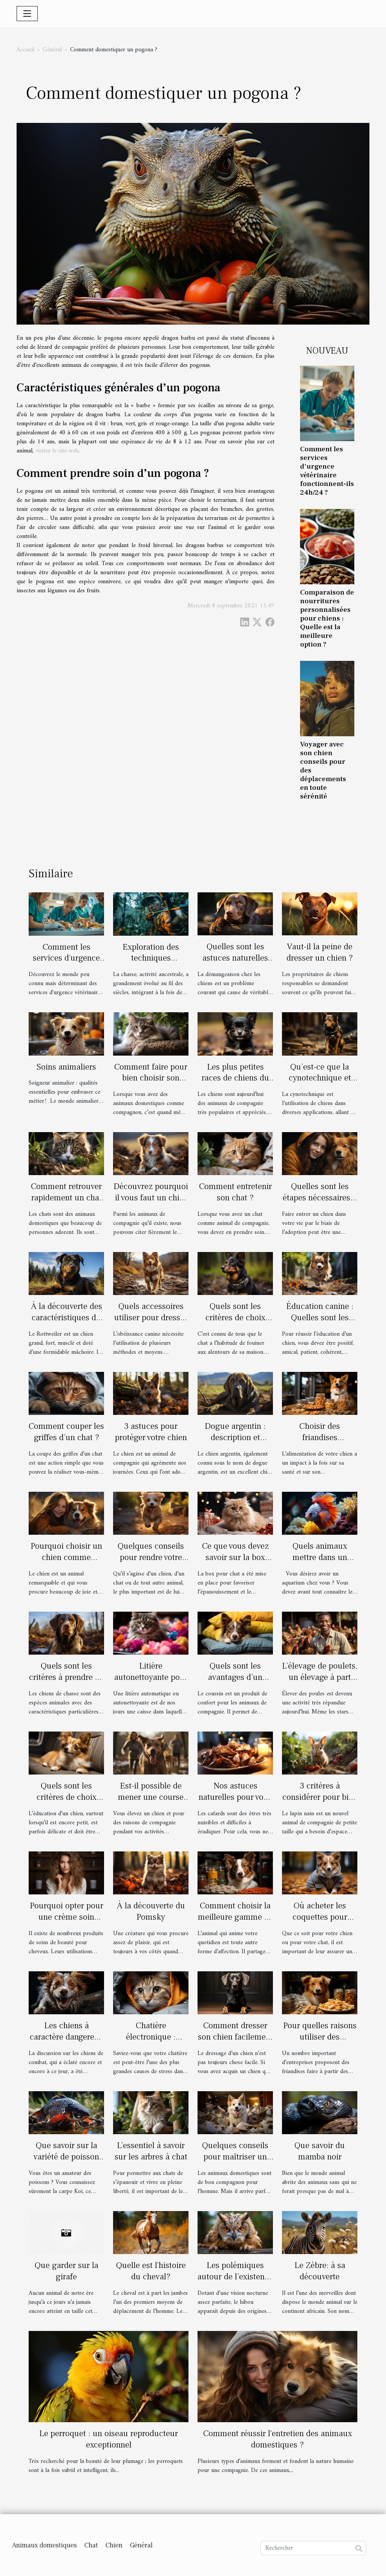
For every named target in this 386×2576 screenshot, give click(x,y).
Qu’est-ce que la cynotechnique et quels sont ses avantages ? (320, 1083)
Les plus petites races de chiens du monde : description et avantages (235, 1083)
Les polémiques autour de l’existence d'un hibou (235, 2277)
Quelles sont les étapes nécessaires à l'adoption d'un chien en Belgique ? (319, 1203)
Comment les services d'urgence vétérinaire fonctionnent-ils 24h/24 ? (327, 470)
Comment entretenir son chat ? (235, 1192)
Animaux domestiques (44, 2545)
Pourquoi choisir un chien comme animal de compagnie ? (66, 1563)
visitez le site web (56, 451)
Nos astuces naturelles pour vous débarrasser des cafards (235, 1802)
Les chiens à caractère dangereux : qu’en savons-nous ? (66, 2042)
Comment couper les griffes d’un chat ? (66, 1432)
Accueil (25, 49)
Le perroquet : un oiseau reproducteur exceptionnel (108, 2439)
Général (52, 49)
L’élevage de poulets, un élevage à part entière (319, 1677)
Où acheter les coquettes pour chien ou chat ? (320, 1917)
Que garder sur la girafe (66, 2271)
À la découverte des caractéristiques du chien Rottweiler (66, 1318)
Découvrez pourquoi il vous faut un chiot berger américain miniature (150, 1203)
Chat (91, 2545)
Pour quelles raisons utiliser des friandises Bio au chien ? (320, 2042)
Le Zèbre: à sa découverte (319, 2271)
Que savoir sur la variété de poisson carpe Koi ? (66, 2157)
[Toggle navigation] (27, 13)
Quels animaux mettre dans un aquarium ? (320, 1557)
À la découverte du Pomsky (151, 1911)
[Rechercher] (313, 2548)
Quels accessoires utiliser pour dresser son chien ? (150, 1318)
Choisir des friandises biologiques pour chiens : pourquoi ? (320, 1443)
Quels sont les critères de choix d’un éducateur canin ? (66, 1802)
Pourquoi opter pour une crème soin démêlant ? (66, 1917)
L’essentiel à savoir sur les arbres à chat (151, 2151)
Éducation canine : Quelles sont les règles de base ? (320, 1318)
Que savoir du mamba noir (319, 2151)
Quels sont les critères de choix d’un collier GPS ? (235, 1318)
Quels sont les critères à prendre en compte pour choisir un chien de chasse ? (66, 1683)
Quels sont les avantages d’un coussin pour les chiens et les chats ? (235, 1683)
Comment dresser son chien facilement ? (235, 2037)
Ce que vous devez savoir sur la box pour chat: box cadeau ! (235, 1563)
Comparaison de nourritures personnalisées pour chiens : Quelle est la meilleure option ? (327, 618)
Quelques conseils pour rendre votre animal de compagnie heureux (151, 1563)
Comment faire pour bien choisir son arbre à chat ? (150, 1078)
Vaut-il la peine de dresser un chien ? (319, 952)
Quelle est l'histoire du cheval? (151, 2271)
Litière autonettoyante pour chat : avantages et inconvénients (151, 1683)
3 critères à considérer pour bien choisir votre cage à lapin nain (319, 1802)
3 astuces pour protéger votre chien (151, 1432)
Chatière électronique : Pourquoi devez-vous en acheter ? (151, 2042)
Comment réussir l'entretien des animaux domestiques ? (277, 2439)
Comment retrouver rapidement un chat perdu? (66, 1198)
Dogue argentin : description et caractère (235, 1437)
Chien (114, 2545)
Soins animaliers (66, 1067)
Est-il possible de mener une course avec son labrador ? (151, 1797)
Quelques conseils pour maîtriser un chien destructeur (235, 2157)
